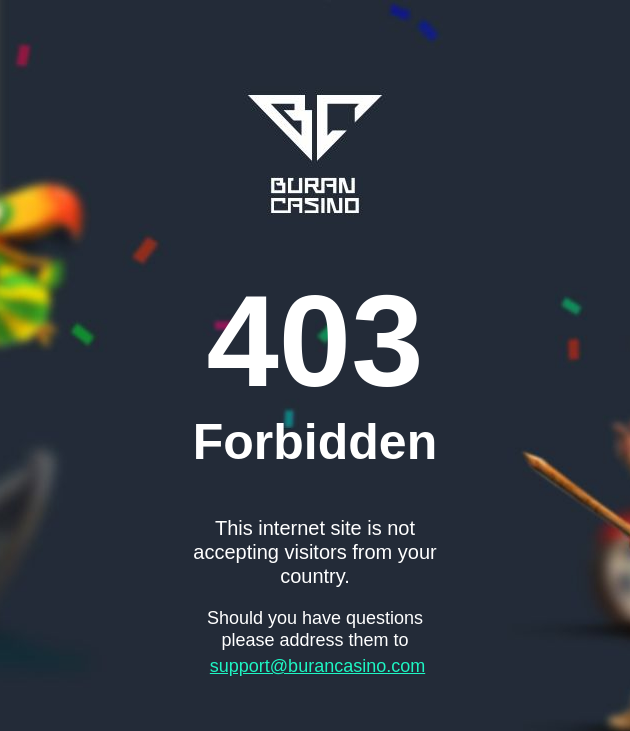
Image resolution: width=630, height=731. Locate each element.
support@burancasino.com (317, 666)
